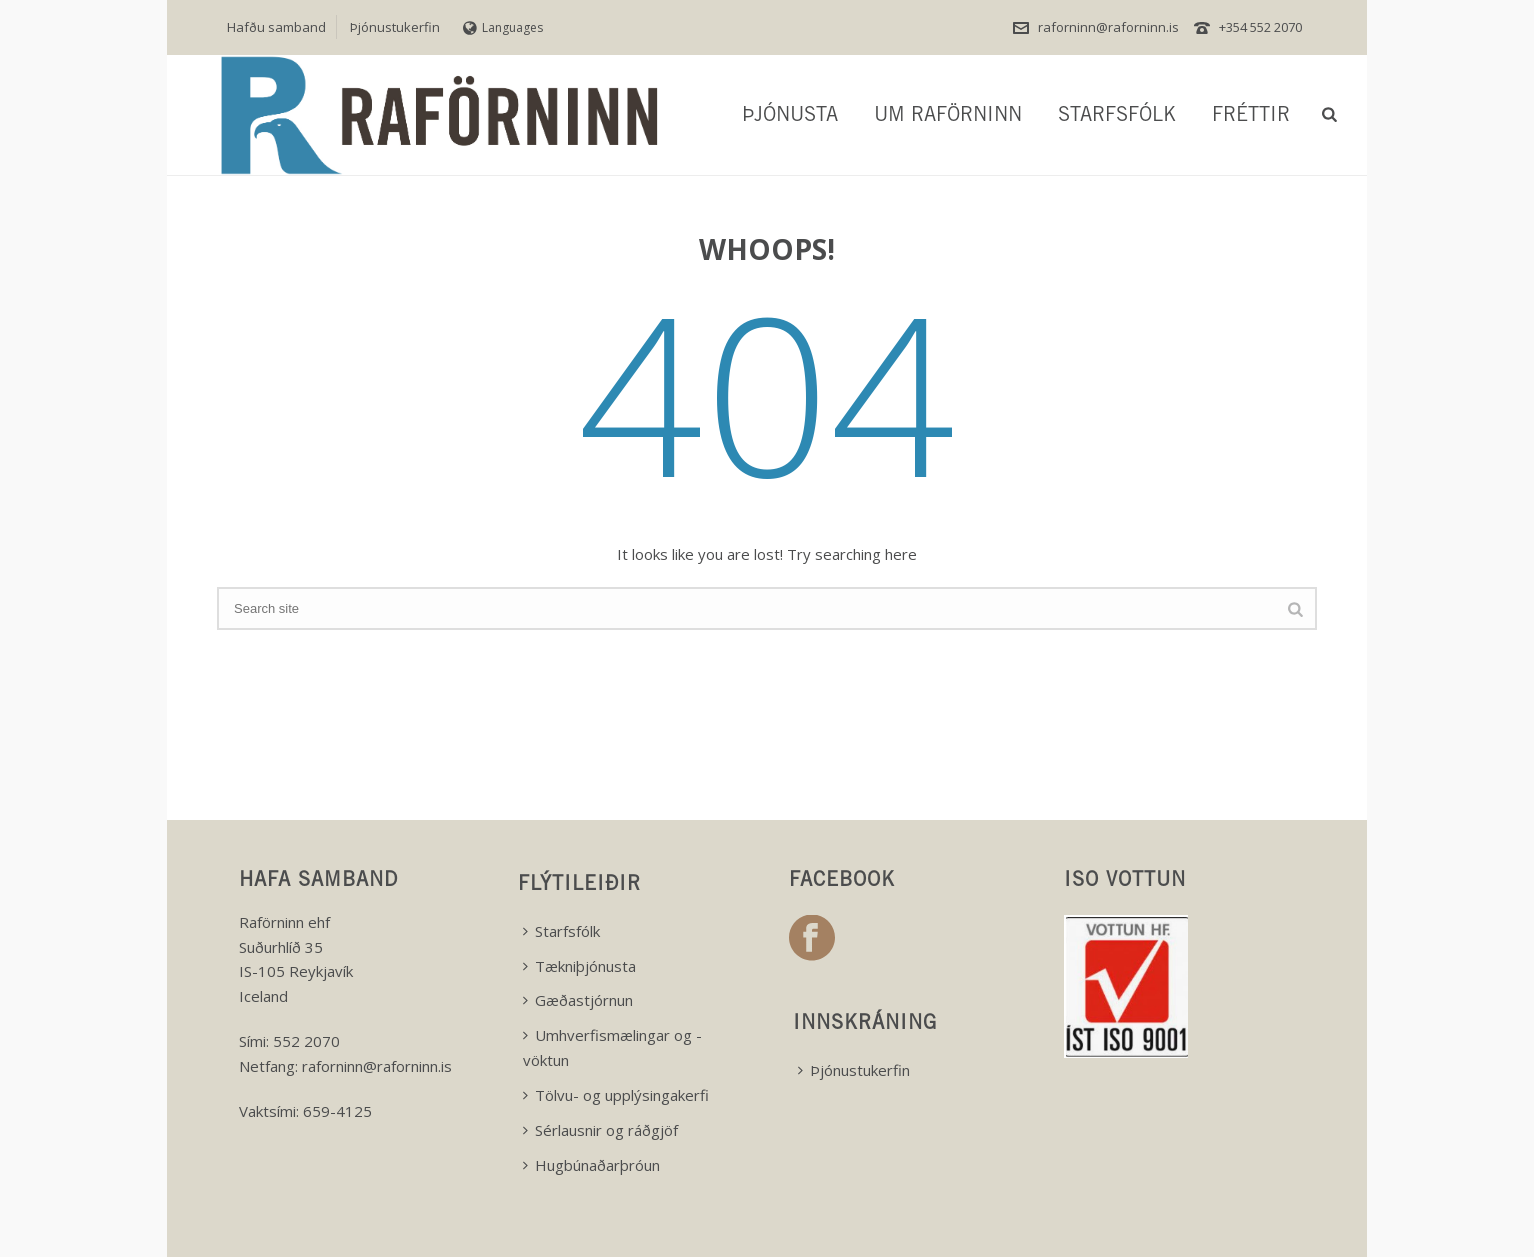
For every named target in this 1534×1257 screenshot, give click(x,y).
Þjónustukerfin (854, 1070)
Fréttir (1251, 117)
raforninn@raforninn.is (1108, 27)
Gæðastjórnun (578, 1000)
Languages (503, 27)
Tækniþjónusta (579, 966)
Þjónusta (790, 117)
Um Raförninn (948, 117)
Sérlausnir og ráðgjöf (600, 1130)
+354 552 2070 (1260, 27)
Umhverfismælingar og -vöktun (612, 1047)
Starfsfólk (1117, 117)
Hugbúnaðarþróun (591, 1165)
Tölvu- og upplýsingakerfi (616, 1095)
